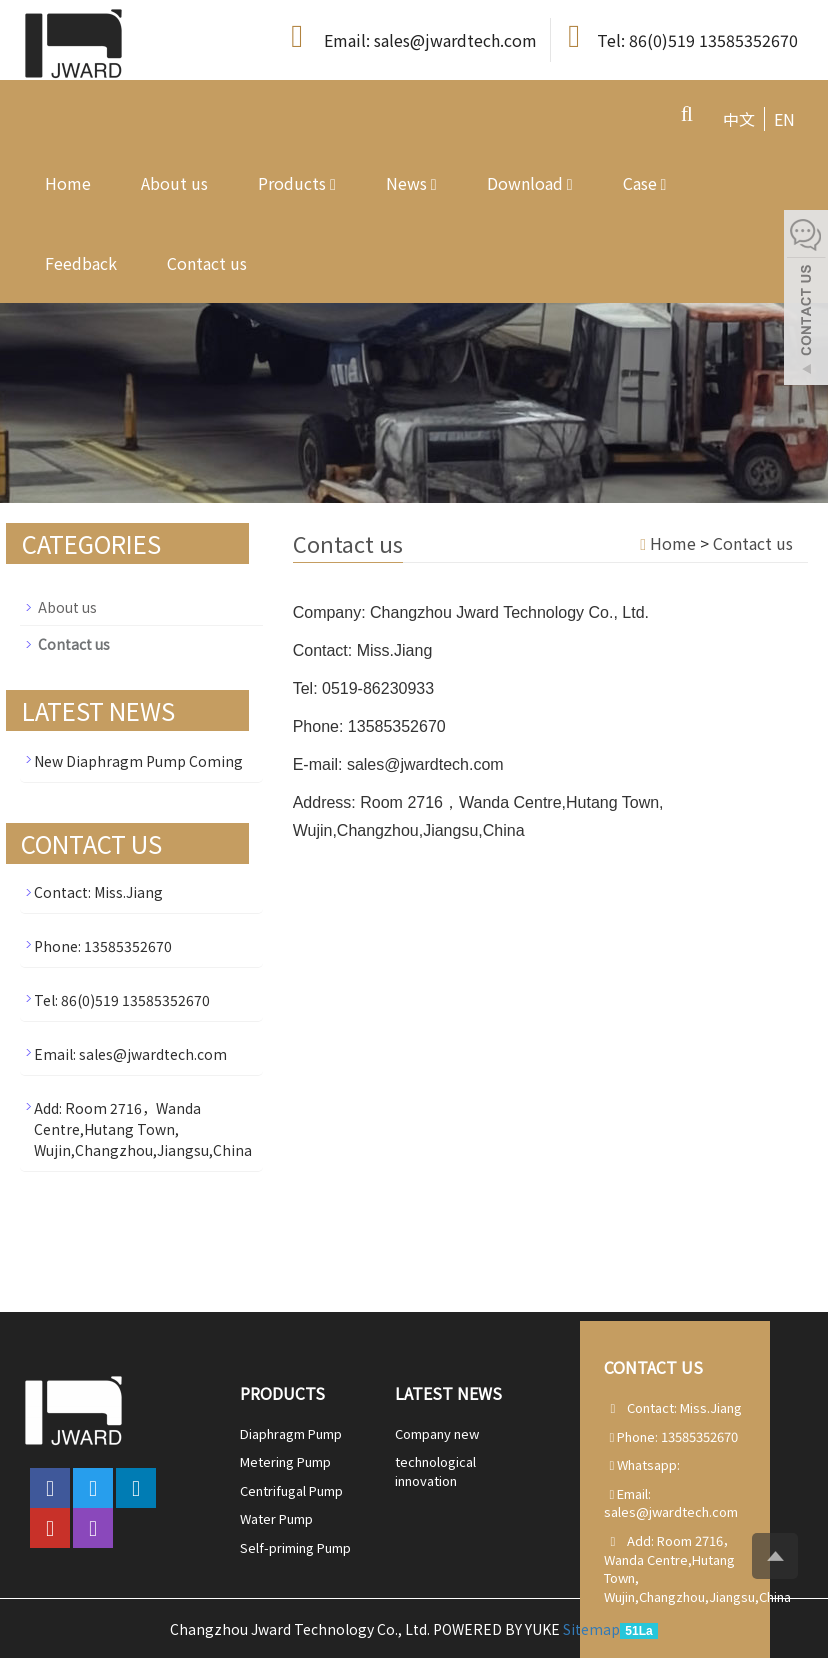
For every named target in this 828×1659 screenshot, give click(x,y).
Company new (437, 1433)
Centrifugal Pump (291, 1490)
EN (784, 119)
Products (297, 183)
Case (645, 183)
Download (530, 183)
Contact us (207, 263)
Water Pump (276, 1518)
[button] (333, 183)
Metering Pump (285, 1461)
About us (174, 183)
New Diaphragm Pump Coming (138, 761)
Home (68, 183)
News (411, 183)
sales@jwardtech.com (671, 1511)
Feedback (81, 263)
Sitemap (591, 1629)
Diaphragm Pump (291, 1433)
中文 (739, 119)
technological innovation (435, 1471)
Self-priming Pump (295, 1547)
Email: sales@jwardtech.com (410, 37)
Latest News (448, 1393)
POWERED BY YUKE (498, 1629)
